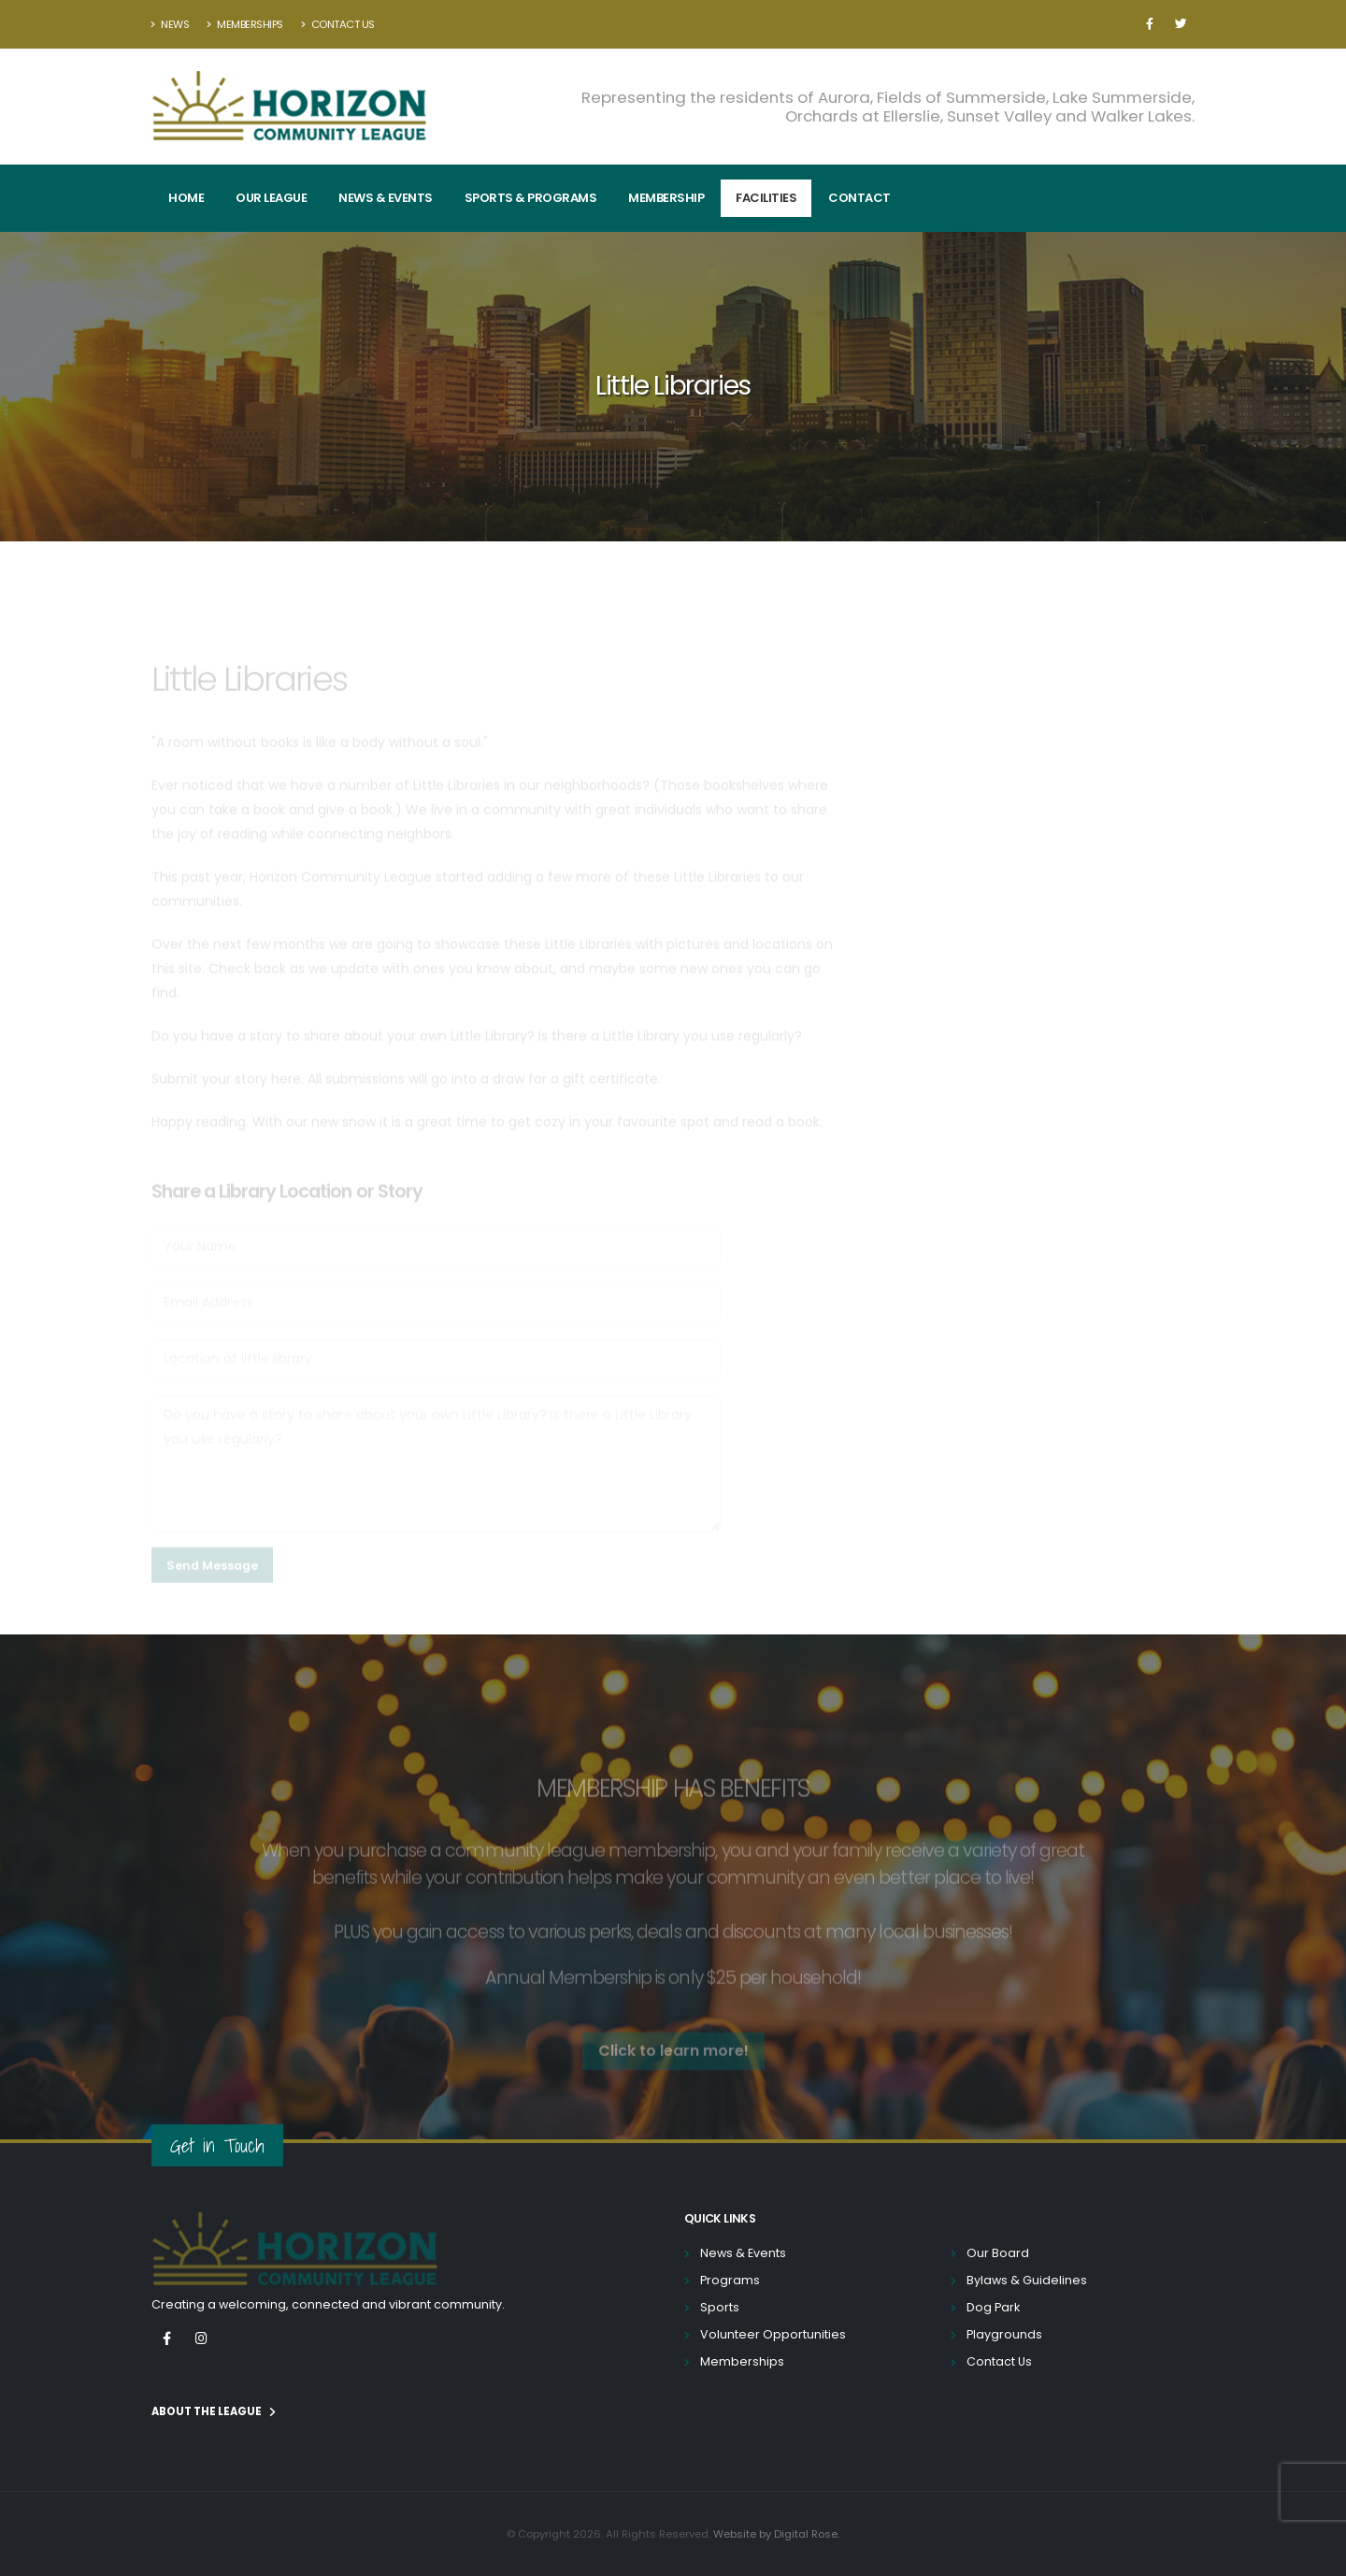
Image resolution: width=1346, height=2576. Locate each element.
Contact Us (338, 24)
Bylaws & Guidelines (1027, 2280)
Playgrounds (1004, 2334)
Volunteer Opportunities (773, 2334)
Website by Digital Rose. (776, 2533)
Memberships (245, 24)
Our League (271, 198)
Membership (666, 198)
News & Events (385, 198)
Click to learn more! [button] (673, 2069)
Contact (859, 198)
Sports (719, 2307)
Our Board (998, 2253)
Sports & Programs (531, 198)
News (170, 24)
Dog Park (993, 2307)
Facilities (766, 198)
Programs (730, 2280)
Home (186, 198)
